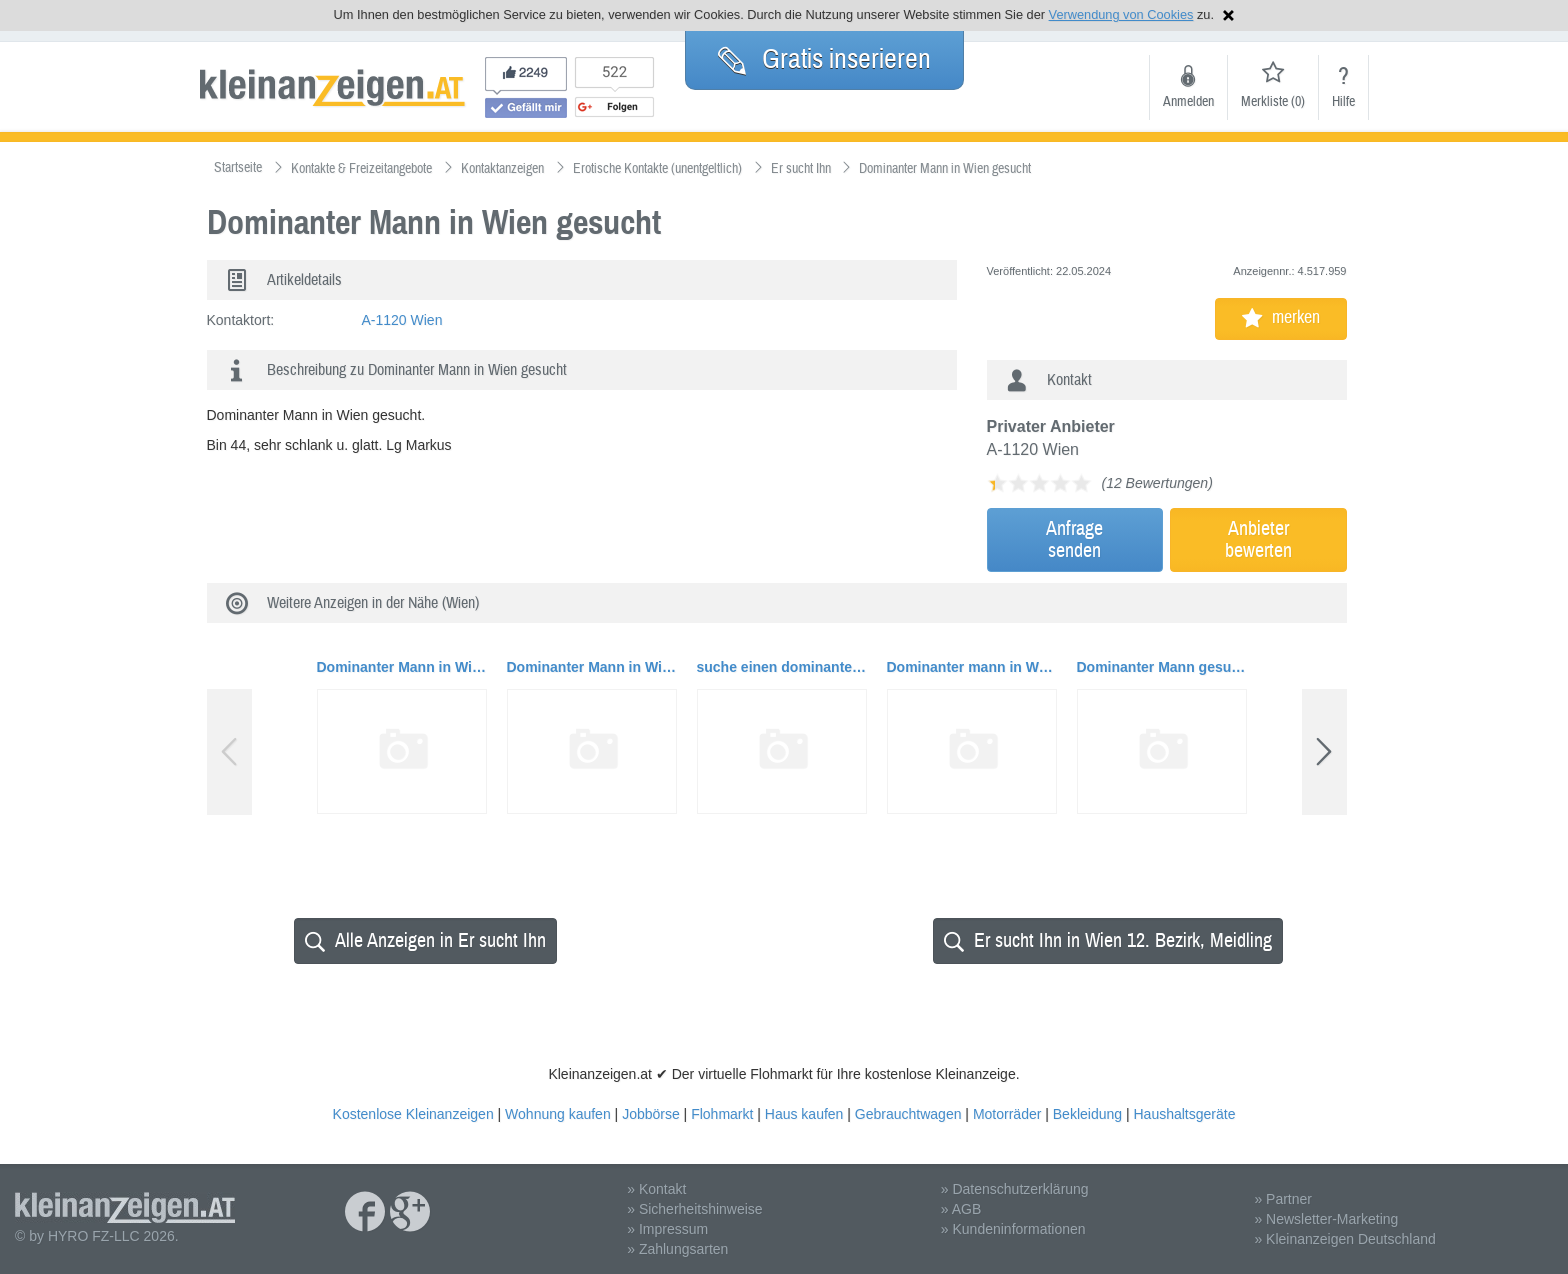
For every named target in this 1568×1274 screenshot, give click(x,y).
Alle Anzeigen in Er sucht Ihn (425, 940)
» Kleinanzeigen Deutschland (1344, 1239)
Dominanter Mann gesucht (1162, 667)
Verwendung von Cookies (1121, 14)
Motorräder (1007, 1114)
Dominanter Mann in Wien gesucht (402, 667)
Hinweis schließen (1228, 15)
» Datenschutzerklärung (1015, 1189)
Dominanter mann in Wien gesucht (972, 667)
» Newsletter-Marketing (1326, 1219)
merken (1281, 317)
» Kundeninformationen (1013, 1229)
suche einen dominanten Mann (782, 667)
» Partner (1283, 1199)
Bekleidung (1087, 1114)
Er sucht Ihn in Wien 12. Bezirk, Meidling (1108, 940)
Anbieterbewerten (1258, 539)
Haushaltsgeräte (1184, 1114)
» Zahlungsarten (677, 1249)
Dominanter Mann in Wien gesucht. (592, 667)
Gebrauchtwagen (908, 1114)
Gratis (824, 59)
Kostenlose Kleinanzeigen (413, 1114)
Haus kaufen (804, 1114)
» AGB (961, 1209)
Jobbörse (651, 1114)
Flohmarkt (722, 1114)
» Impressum (667, 1229)
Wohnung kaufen (558, 1114)
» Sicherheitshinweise (694, 1209)
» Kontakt (656, 1189)
